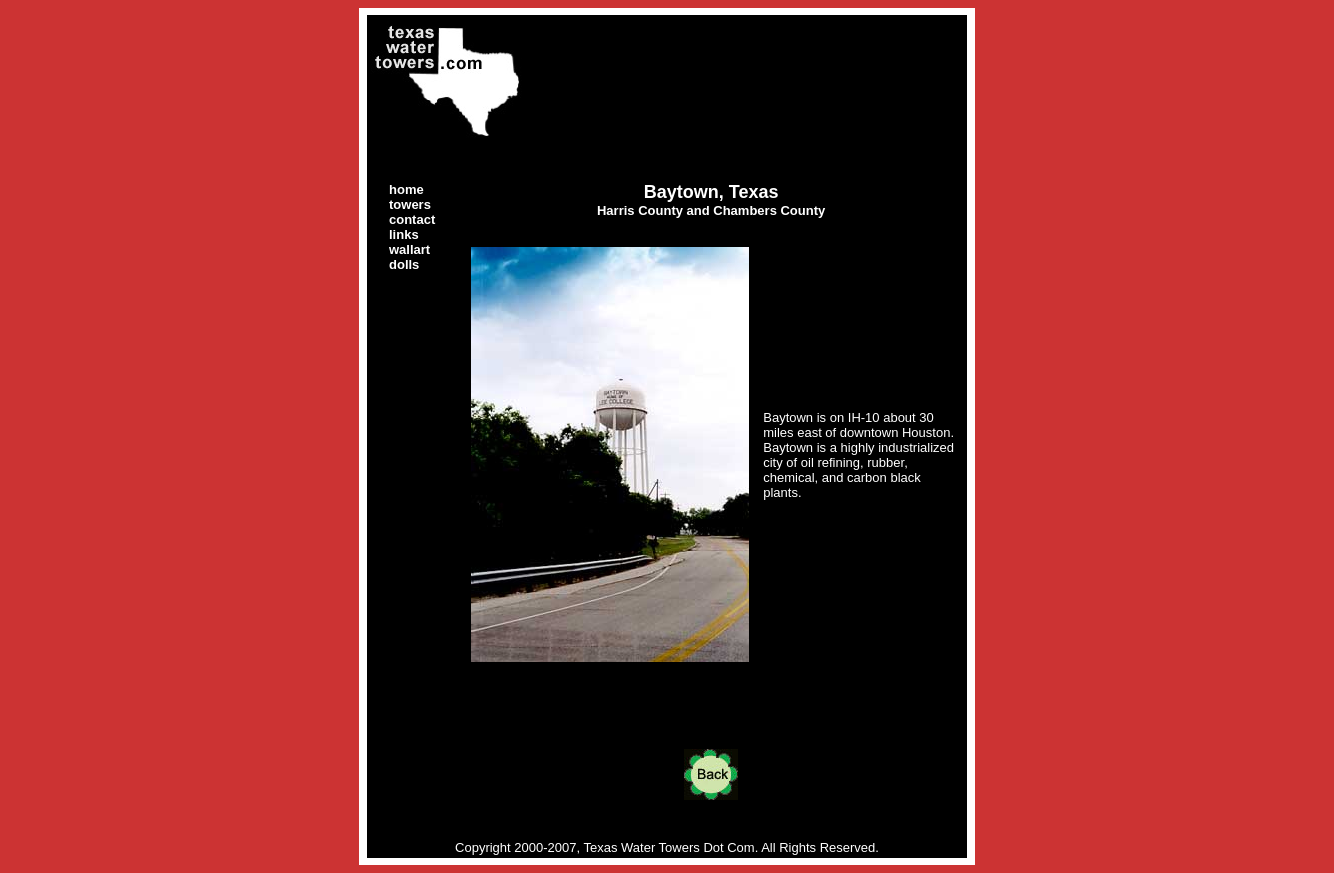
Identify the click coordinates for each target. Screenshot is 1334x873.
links (404, 234)
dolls (404, 264)
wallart (409, 249)
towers (410, 204)
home (406, 189)
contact (412, 219)
